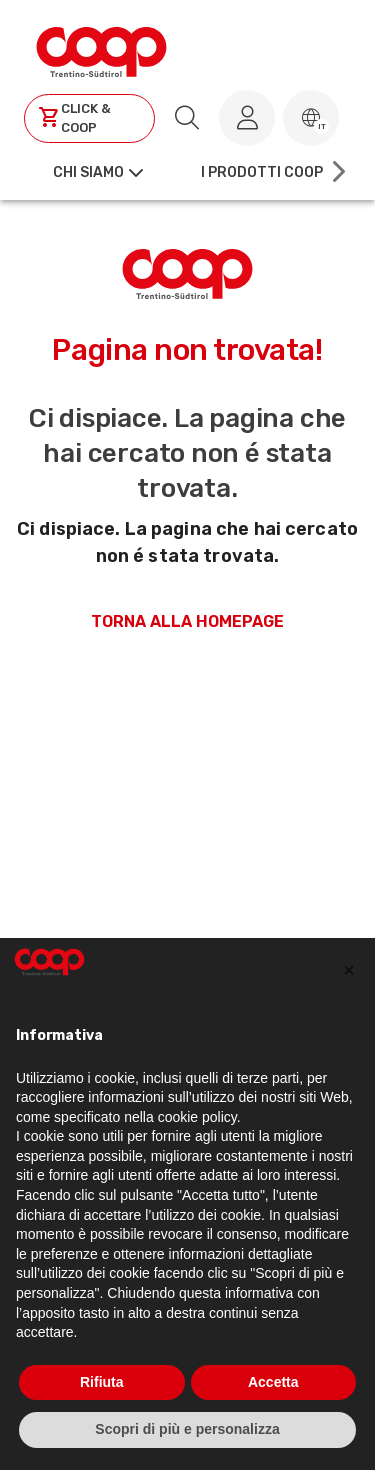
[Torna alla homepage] (101, 49)
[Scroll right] (337, 172)
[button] (311, 118)
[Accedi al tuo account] (247, 118)
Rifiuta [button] (102, 1382)
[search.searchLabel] (187, 118)
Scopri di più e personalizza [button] (187, 1429)
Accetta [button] (273, 1382)
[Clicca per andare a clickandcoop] (89, 118)
